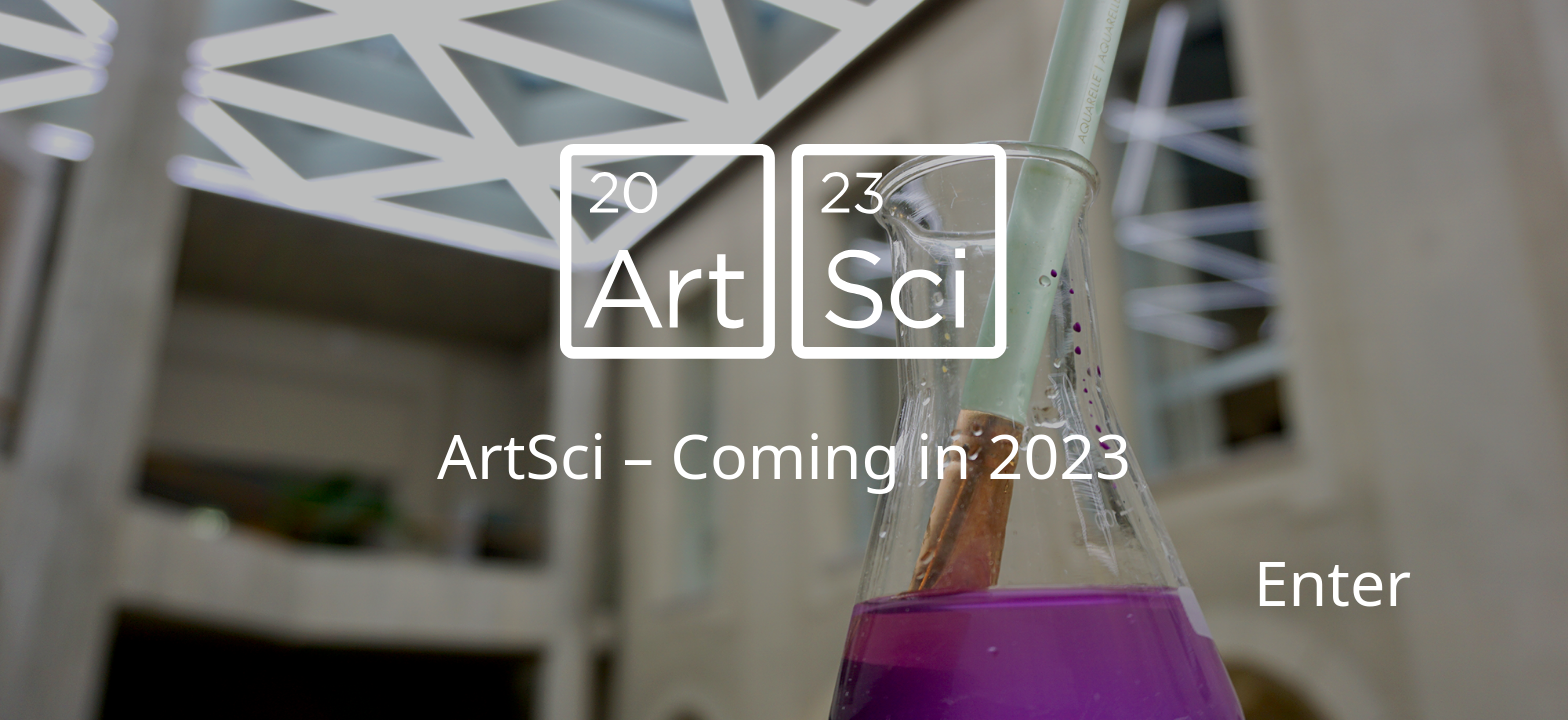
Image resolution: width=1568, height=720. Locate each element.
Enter (1333, 581)
